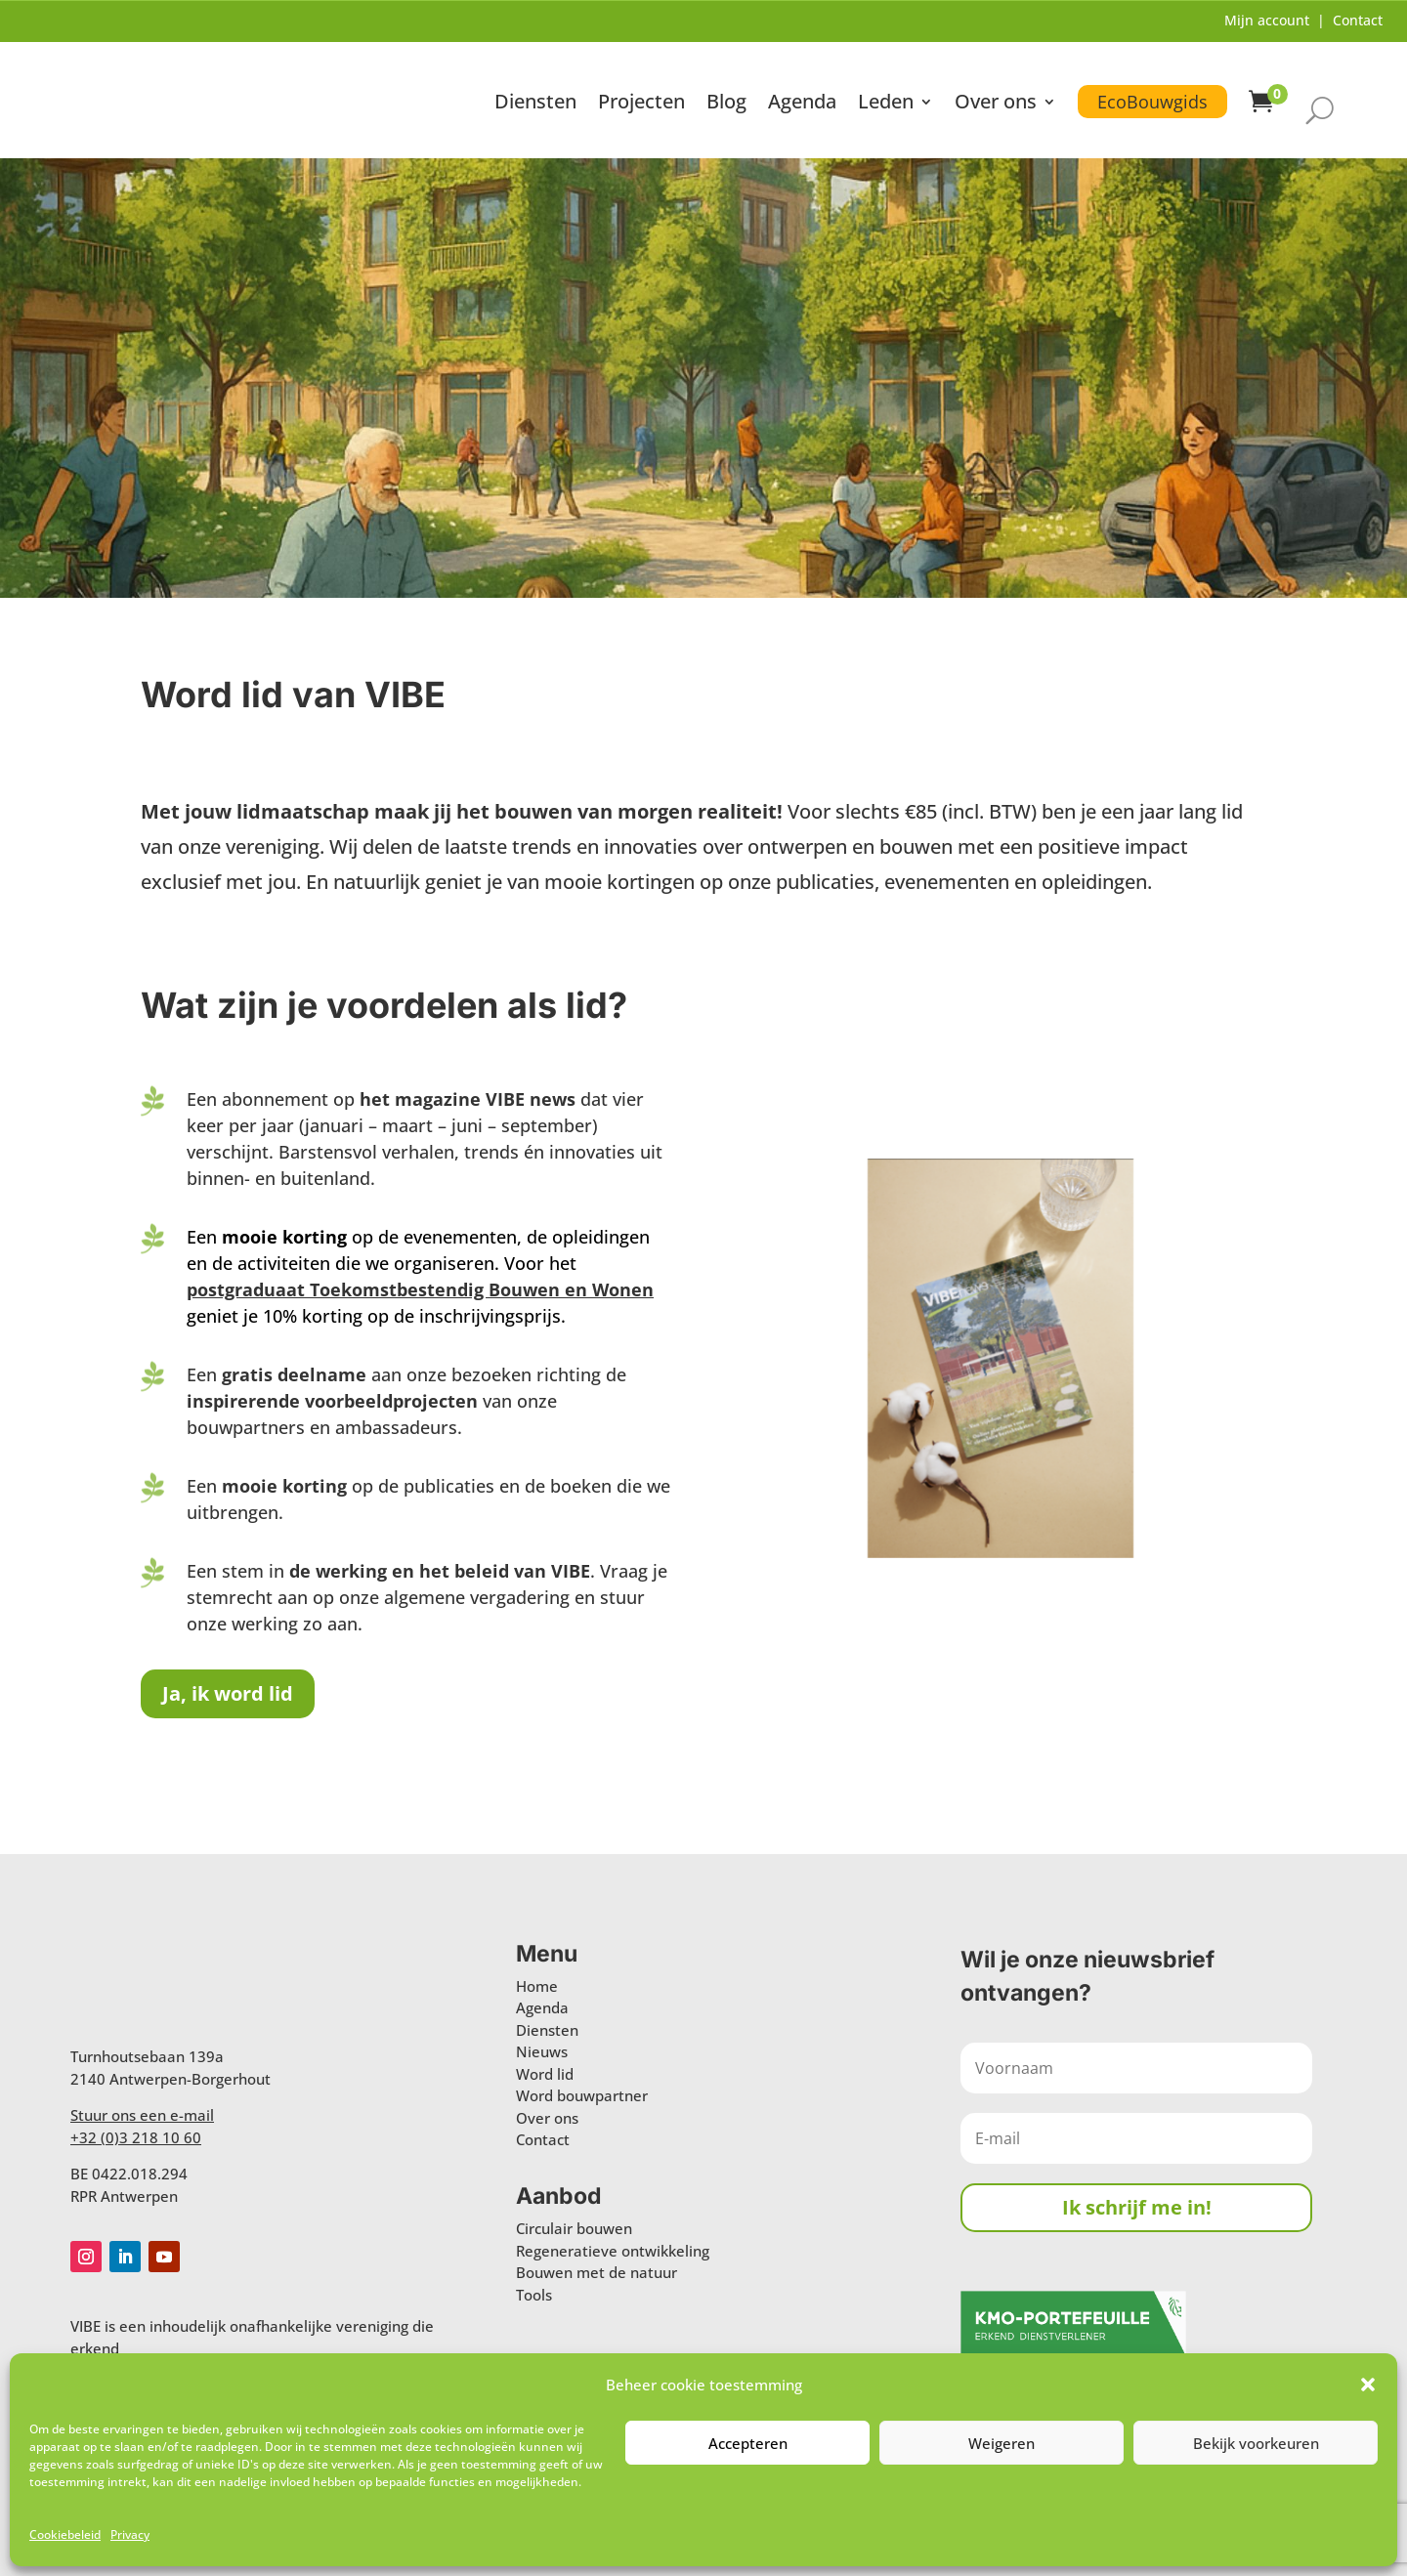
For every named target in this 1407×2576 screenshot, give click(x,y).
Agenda (802, 104)
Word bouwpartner (582, 2095)
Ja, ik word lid (227, 1693)
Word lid (545, 2074)
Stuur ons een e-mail (142, 2115)
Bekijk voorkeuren (1256, 2443)
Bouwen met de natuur (596, 2272)
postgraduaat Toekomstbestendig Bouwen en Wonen (420, 1289)
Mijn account (1266, 20)
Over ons (996, 104)
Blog (726, 104)
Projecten (641, 104)
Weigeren (1001, 2443)
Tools (534, 2294)
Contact (1358, 20)
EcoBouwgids (1152, 101)
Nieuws (542, 2051)
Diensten (535, 104)
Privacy (129, 2534)
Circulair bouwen (574, 2228)
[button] (1368, 2384)
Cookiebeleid (65, 2534)
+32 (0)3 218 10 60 (135, 2137)
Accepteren (748, 2443)
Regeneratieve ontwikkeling (612, 2250)
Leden (886, 104)
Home (537, 1986)
